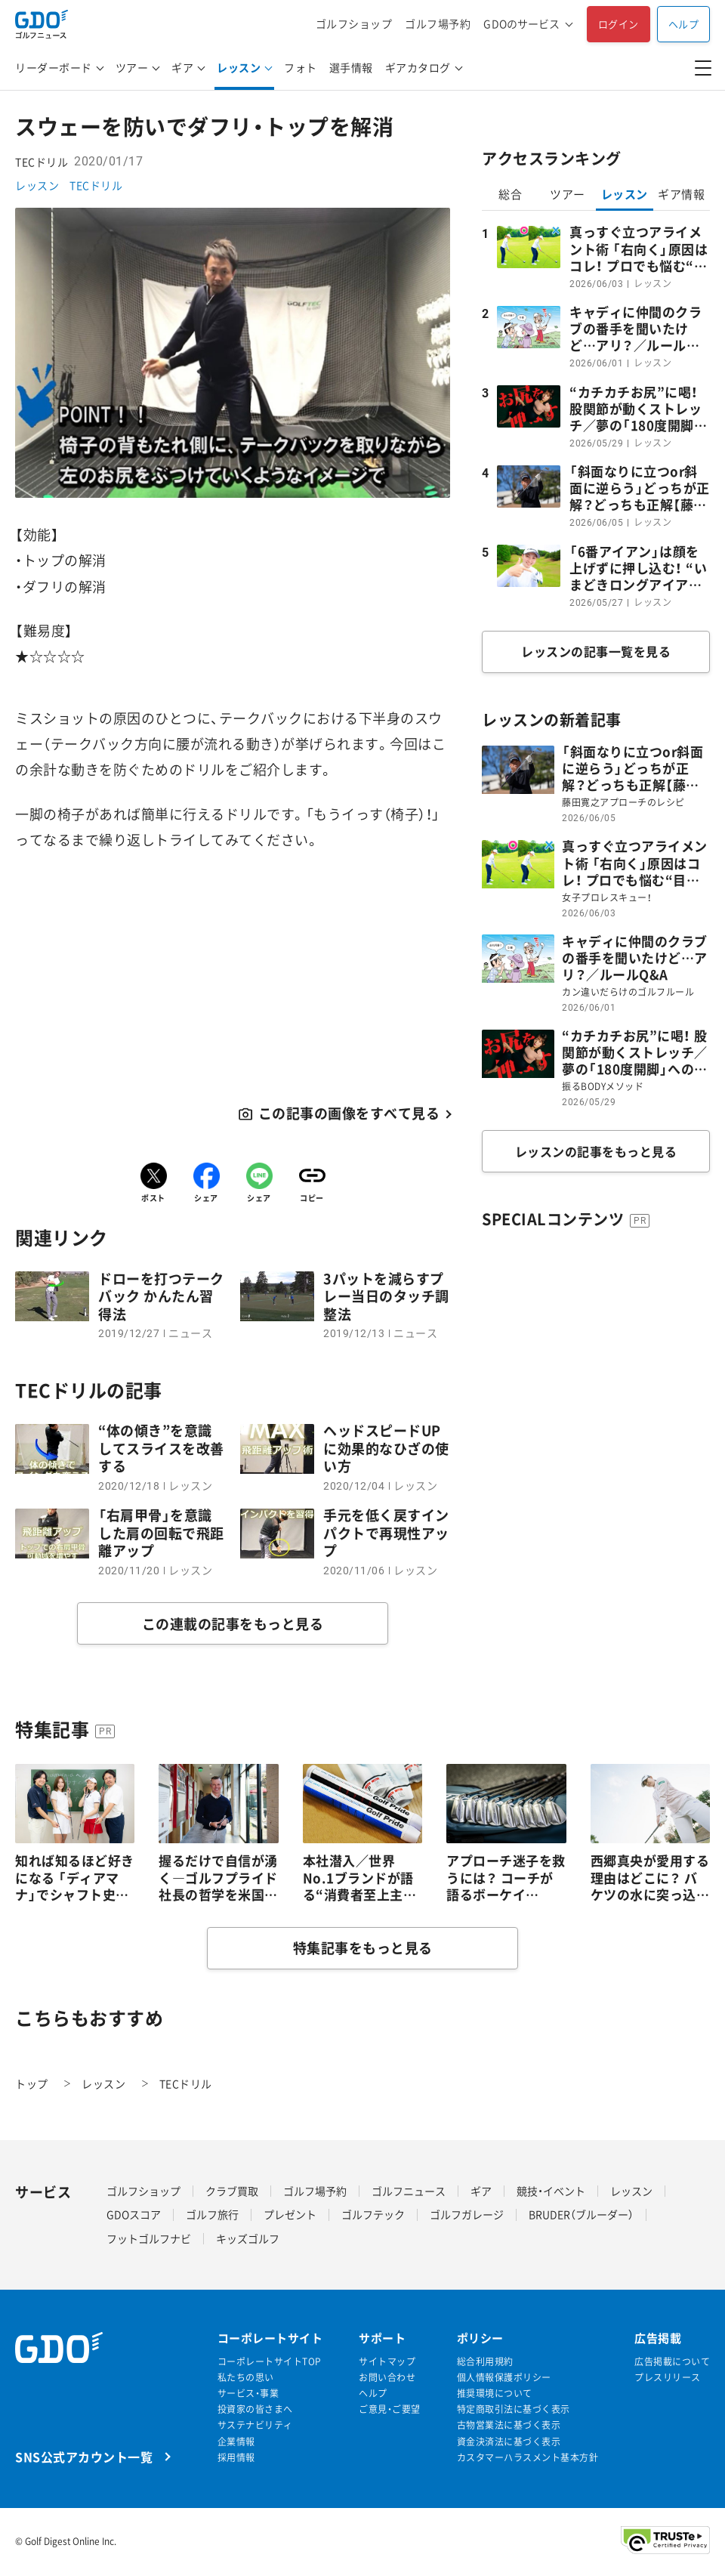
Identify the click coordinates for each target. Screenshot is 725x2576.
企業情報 (236, 2442)
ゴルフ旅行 (212, 2214)
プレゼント (290, 2214)
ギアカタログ (418, 67)
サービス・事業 (248, 2393)
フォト (300, 67)
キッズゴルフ (247, 2238)
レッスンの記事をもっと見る (596, 1151)
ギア (182, 67)
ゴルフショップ (354, 24)
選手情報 (351, 67)
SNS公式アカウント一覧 (84, 2456)
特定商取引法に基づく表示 (513, 2409)
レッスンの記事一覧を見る (596, 651)
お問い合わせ (387, 2378)
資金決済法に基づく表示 (509, 2442)
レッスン (239, 67)
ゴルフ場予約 (437, 24)
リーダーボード (53, 67)
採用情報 (236, 2458)
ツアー (132, 67)
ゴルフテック (373, 2214)
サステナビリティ (255, 2425)
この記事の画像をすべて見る (349, 1113)
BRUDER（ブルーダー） (581, 2214)
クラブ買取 (231, 2190)
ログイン (618, 24)
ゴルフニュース (409, 2190)
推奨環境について (494, 2393)
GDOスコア (133, 2214)
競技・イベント (551, 2190)
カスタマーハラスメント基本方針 (528, 2458)
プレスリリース (667, 2378)
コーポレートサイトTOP (270, 2362)
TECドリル (95, 185)
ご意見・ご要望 (390, 2409)
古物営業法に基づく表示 (509, 2425)
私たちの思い (246, 2378)
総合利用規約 (485, 2362)
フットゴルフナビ (148, 2238)
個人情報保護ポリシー (504, 2378)
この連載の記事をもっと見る (233, 1624)
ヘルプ (683, 24)
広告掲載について (672, 2362)
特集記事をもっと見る (363, 1948)
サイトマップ (387, 2362)
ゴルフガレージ (467, 2214)
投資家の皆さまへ (255, 2409)
